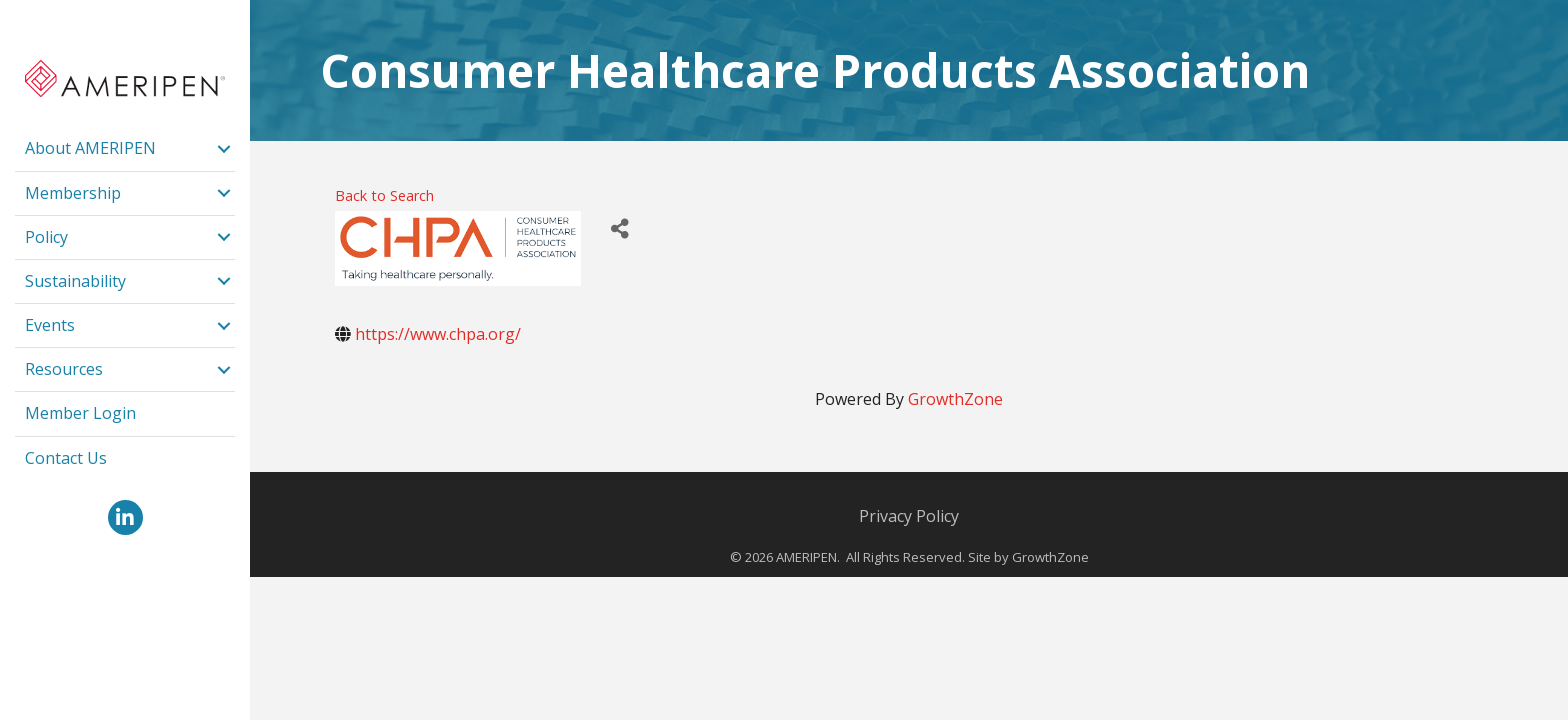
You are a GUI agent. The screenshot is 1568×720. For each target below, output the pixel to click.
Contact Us (66, 458)
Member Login (80, 413)
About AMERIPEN (90, 148)
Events (50, 325)
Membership (73, 193)
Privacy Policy (909, 516)
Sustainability (75, 281)
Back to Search (384, 195)
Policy (46, 237)
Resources (64, 369)
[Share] (619, 228)
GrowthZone (955, 399)
